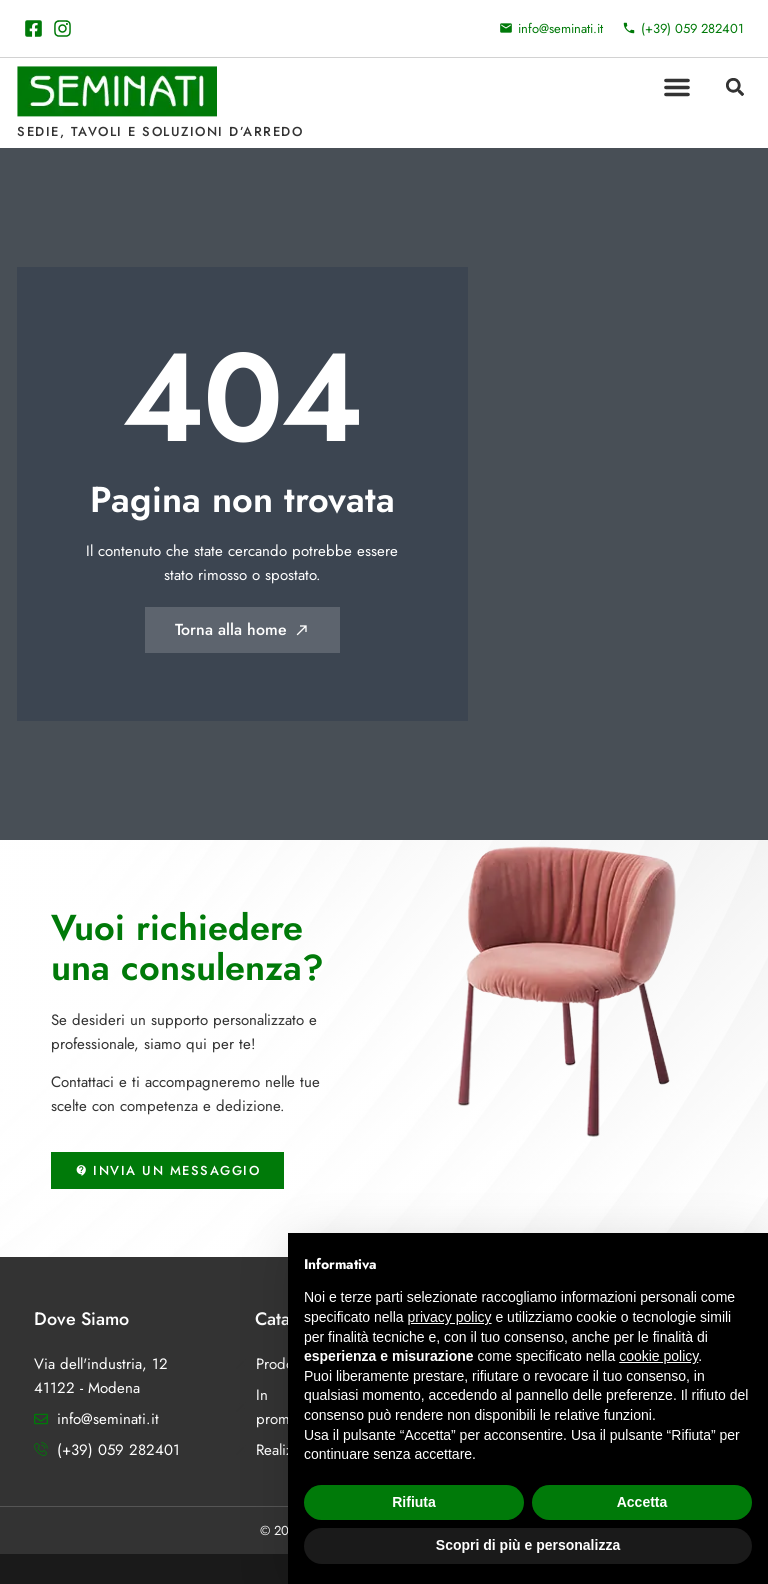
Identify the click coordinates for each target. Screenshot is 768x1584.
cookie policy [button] (658, 1356)
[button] (677, 87)
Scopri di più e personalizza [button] (528, 1545)
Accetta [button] (642, 1502)
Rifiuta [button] (414, 1502)
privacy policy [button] (450, 1317)
